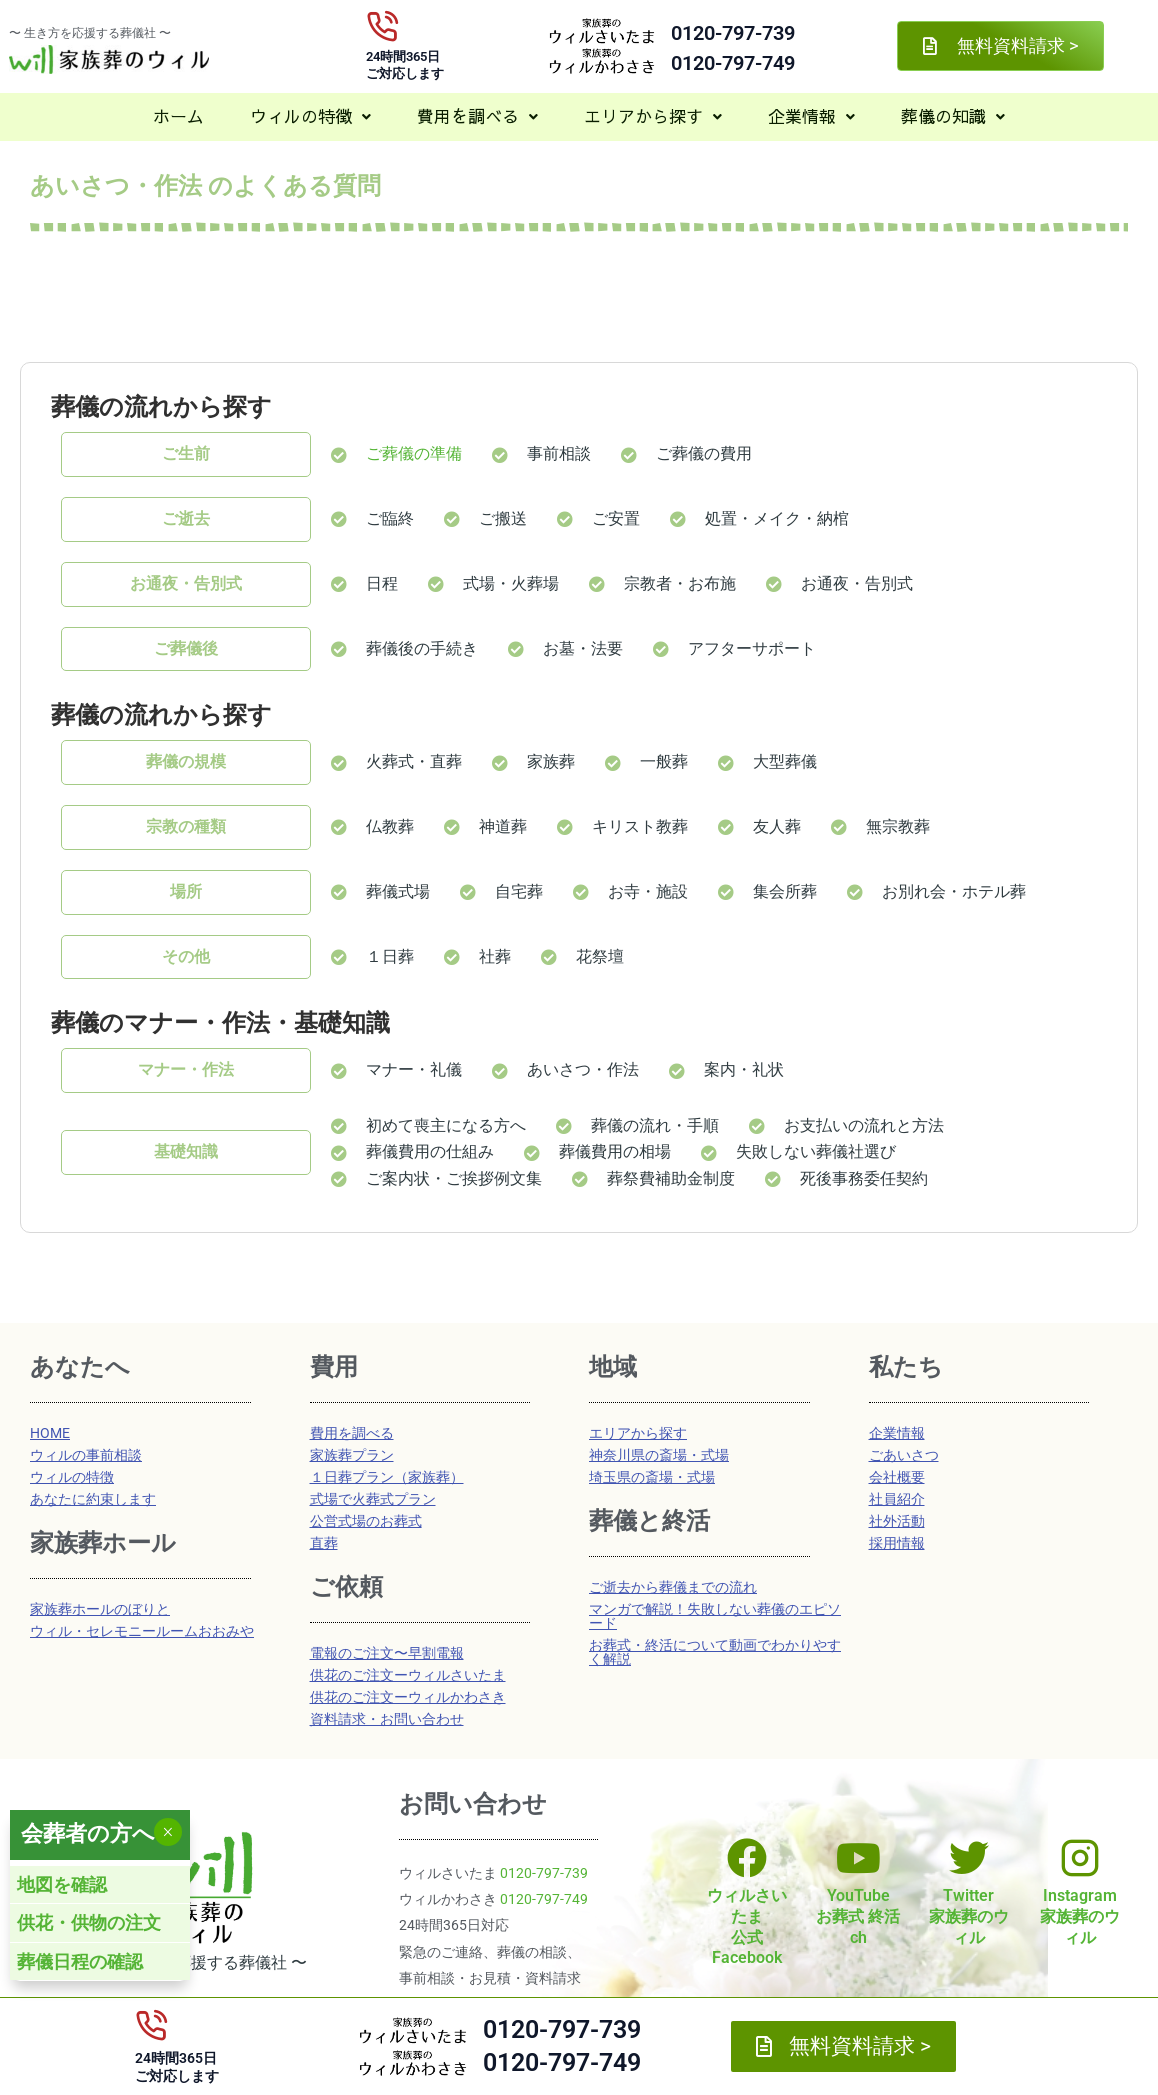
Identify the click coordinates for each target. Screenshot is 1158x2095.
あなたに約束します (93, 1499)
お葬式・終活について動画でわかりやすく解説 (715, 1652)
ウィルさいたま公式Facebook (747, 1926)
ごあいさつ (904, 1455)
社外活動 (897, 1521)
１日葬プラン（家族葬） (387, 1477)
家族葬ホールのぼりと (100, 1609)
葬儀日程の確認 (80, 1961)
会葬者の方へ (88, 1833)
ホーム (178, 116)
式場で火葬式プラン (373, 1499)
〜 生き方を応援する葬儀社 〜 (90, 33)
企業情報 (811, 116)
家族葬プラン (352, 1455)
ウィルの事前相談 (86, 1455)
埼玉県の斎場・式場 (652, 1477)
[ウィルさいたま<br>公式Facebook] (747, 1858)
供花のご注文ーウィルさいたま (408, 1675)
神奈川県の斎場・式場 (659, 1455)
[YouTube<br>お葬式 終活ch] (858, 1858)
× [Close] (167, 1832)
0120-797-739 (733, 33)
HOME (50, 1433)
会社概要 (897, 1477)
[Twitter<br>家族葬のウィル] (969, 1858)
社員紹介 (897, 1499)
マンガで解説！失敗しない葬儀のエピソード (715, 1616)
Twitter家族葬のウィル (969, 1916)
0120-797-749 (733, 63)
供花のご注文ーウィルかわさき (408, 1697)
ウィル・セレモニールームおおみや (142, 1631)
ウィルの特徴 (310, 116)
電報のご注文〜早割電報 (387, 1653)
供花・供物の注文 (89, 1922)
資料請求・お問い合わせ (387, 1719)
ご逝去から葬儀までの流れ (673, 1587)
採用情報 (897, 1543)
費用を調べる (477, 116)
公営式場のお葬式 (366, 1521)
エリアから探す (653, 116)
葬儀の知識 (953, 116)
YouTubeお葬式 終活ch (858, 1916)
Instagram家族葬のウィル (1080, 1916)
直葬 (324, 1543)
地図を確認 (62, 1884)
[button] (310, 116)
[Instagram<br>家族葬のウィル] (1080, 1858)
